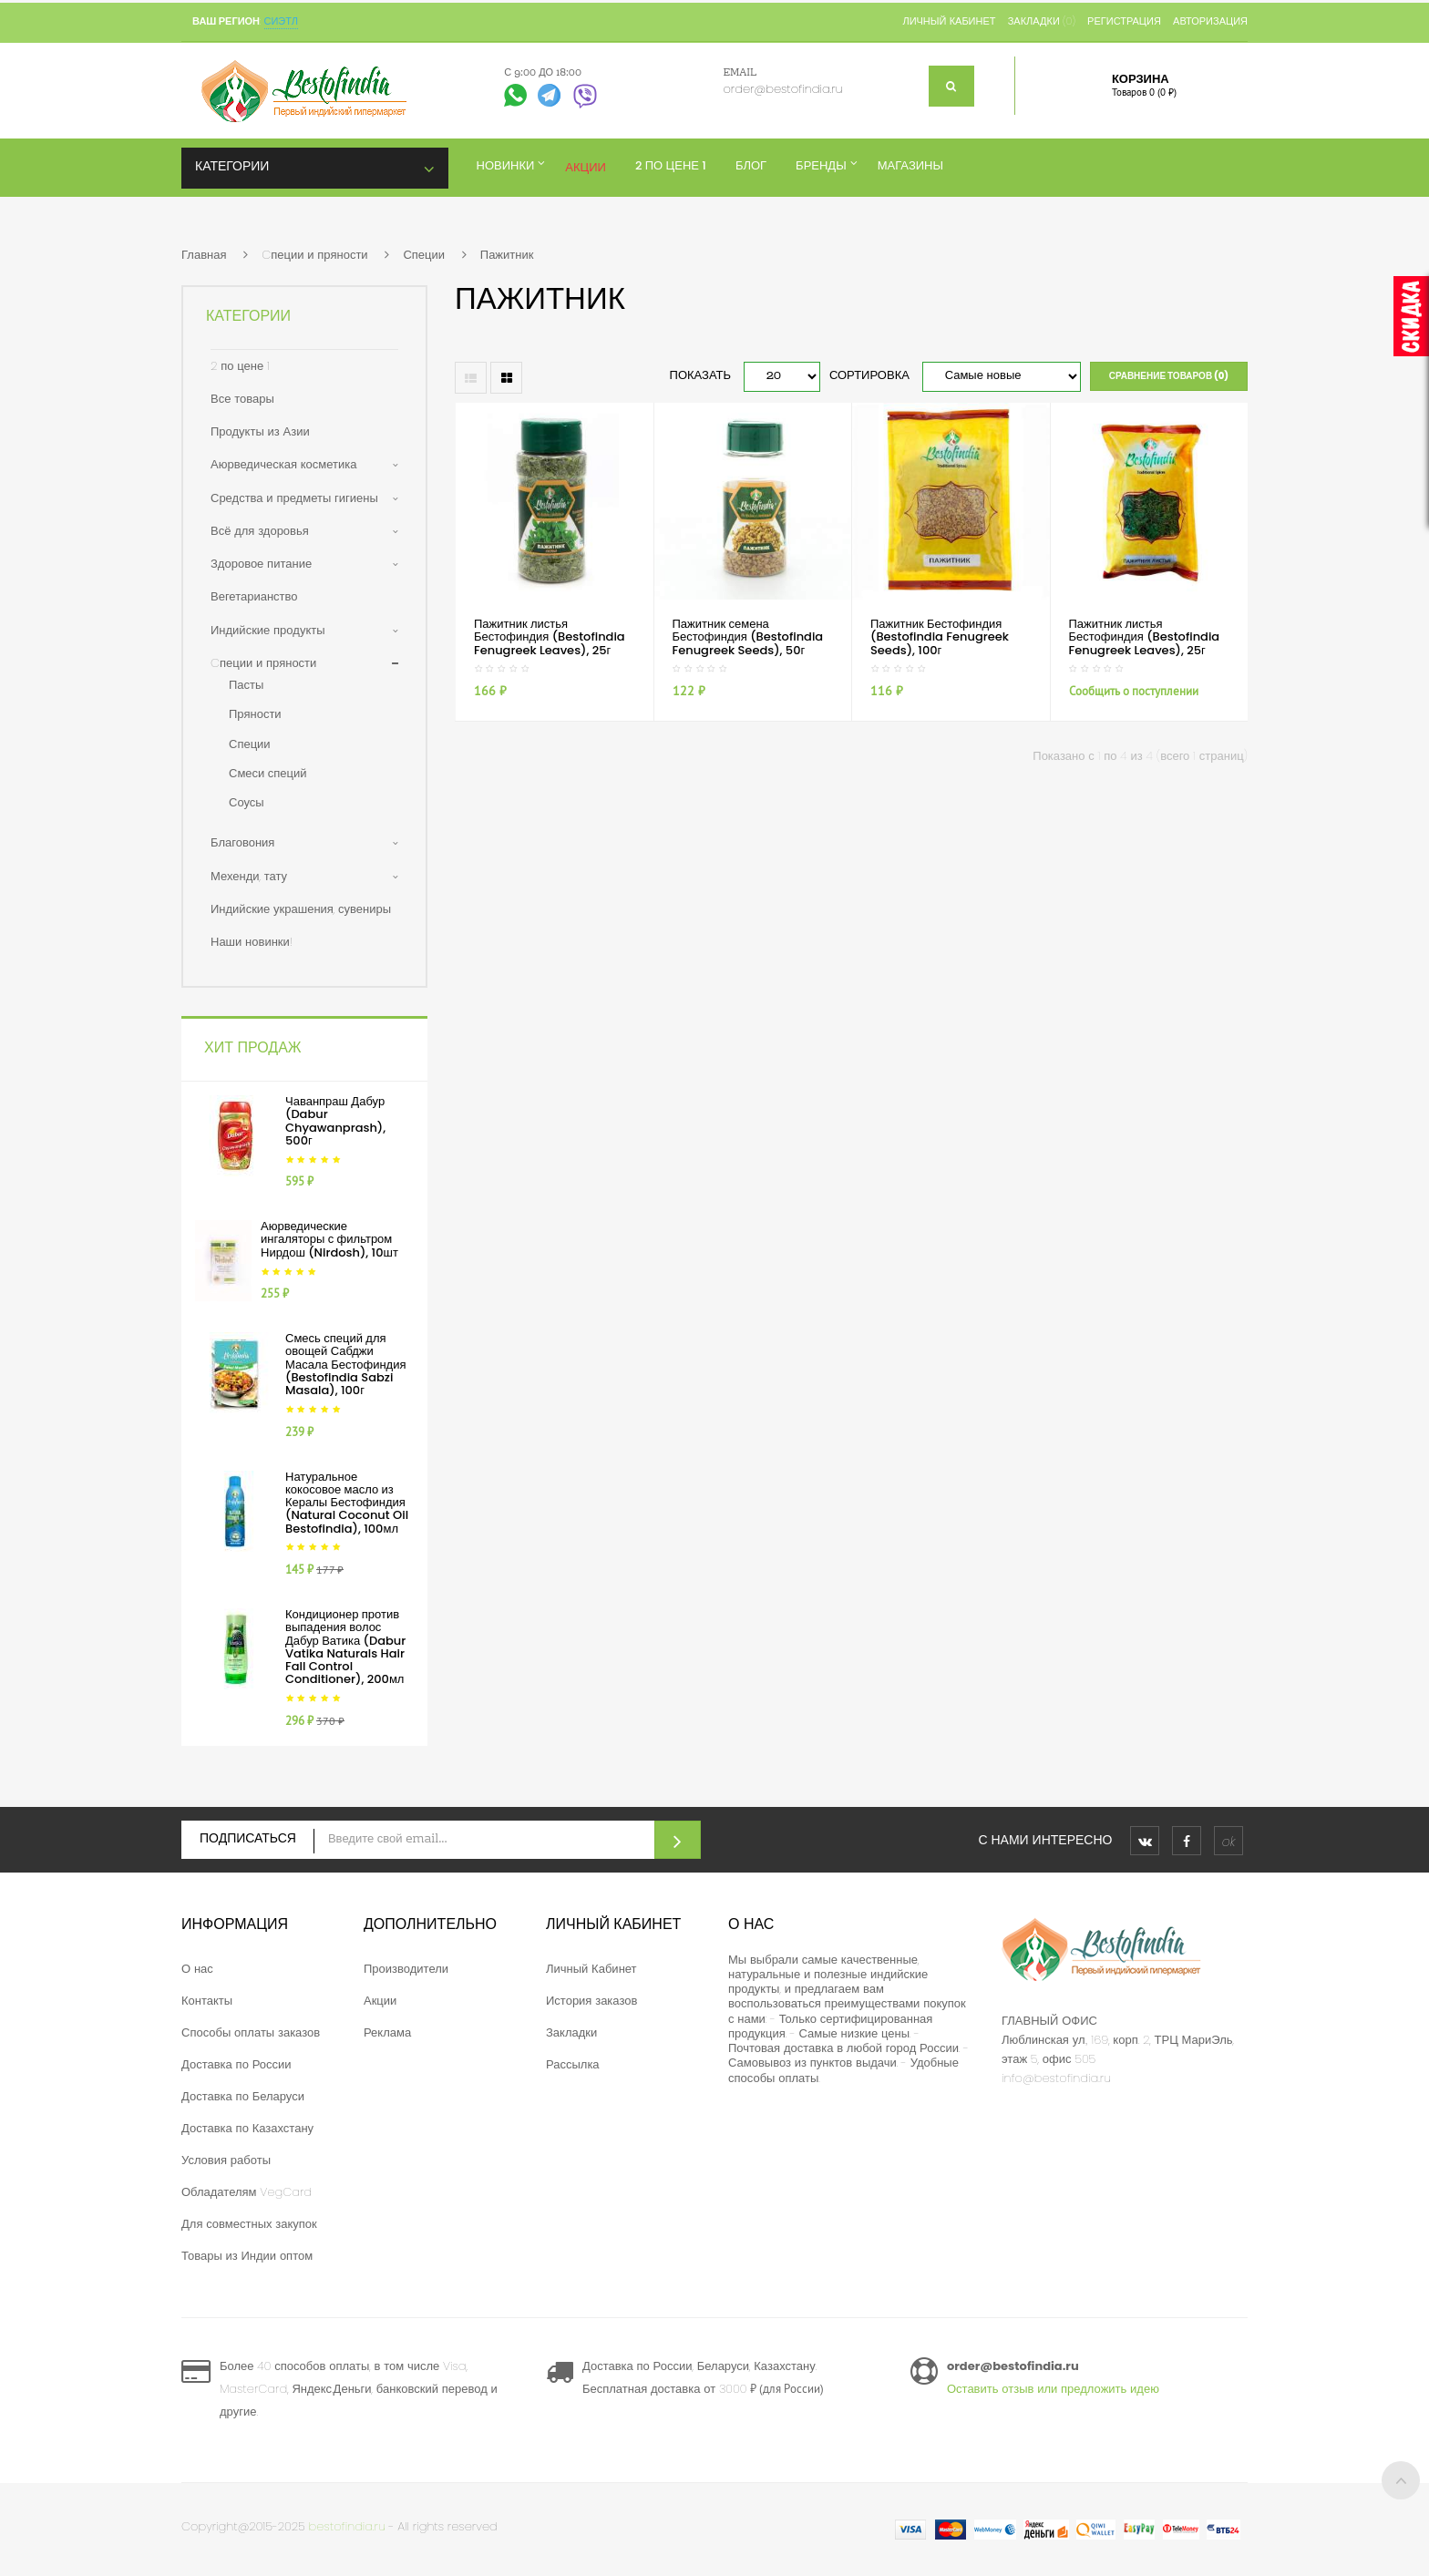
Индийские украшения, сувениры (301, 909)
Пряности (255, 714)
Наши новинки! (252, 941)
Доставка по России (236, 2064)
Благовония (242, 842)
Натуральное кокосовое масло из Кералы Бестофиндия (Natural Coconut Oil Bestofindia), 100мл (346, 1502)
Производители (406, 1968)
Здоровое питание (261, 563)
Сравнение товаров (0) (1169, 376)
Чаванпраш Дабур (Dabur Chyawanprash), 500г (335, 1121)
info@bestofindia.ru (1056, 2078)
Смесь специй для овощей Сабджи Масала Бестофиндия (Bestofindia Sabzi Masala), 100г (345, 1364)
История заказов (591, 2000)
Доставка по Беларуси (242, 2096)
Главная (203, 254)
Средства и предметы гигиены (294, 498)
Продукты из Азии (260, 431)
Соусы (246, 802)
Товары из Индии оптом (247, 2255)
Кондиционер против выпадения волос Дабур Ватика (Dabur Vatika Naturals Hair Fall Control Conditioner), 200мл (345, 1647)
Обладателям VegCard (246, 2192)
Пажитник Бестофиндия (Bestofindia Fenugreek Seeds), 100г (939, 637)
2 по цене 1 (240, 366)
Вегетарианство (254, 596)
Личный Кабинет (591, 1968)
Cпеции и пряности (314, 254)
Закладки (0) (1041, 21)
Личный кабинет (948, 21)
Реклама (387, 2032)
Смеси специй (268, 773)
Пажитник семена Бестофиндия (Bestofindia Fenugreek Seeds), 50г (748, 637)
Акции (380, 2000)
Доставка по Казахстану (247, 2128)
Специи (424, 254)
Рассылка (573, 2064)
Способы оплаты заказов (250, 2032)
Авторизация (1210, 21)
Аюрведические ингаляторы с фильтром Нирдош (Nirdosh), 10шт (329, 1239)
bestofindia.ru (347, 2526)
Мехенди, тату (249, 876)
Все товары (242, 398)
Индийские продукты (268, 630)
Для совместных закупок (249, 2223)
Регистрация (1124, 21)
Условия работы (226, 2160)
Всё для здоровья (260, 530)
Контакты (206, 2000)
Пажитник (507, 254)
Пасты (246, 684)
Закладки (571, 2032)
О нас (197, 1968)
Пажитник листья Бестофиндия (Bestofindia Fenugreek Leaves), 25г (549, 637)
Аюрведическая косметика (283, 464)
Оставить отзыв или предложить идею (1053, 2388)
